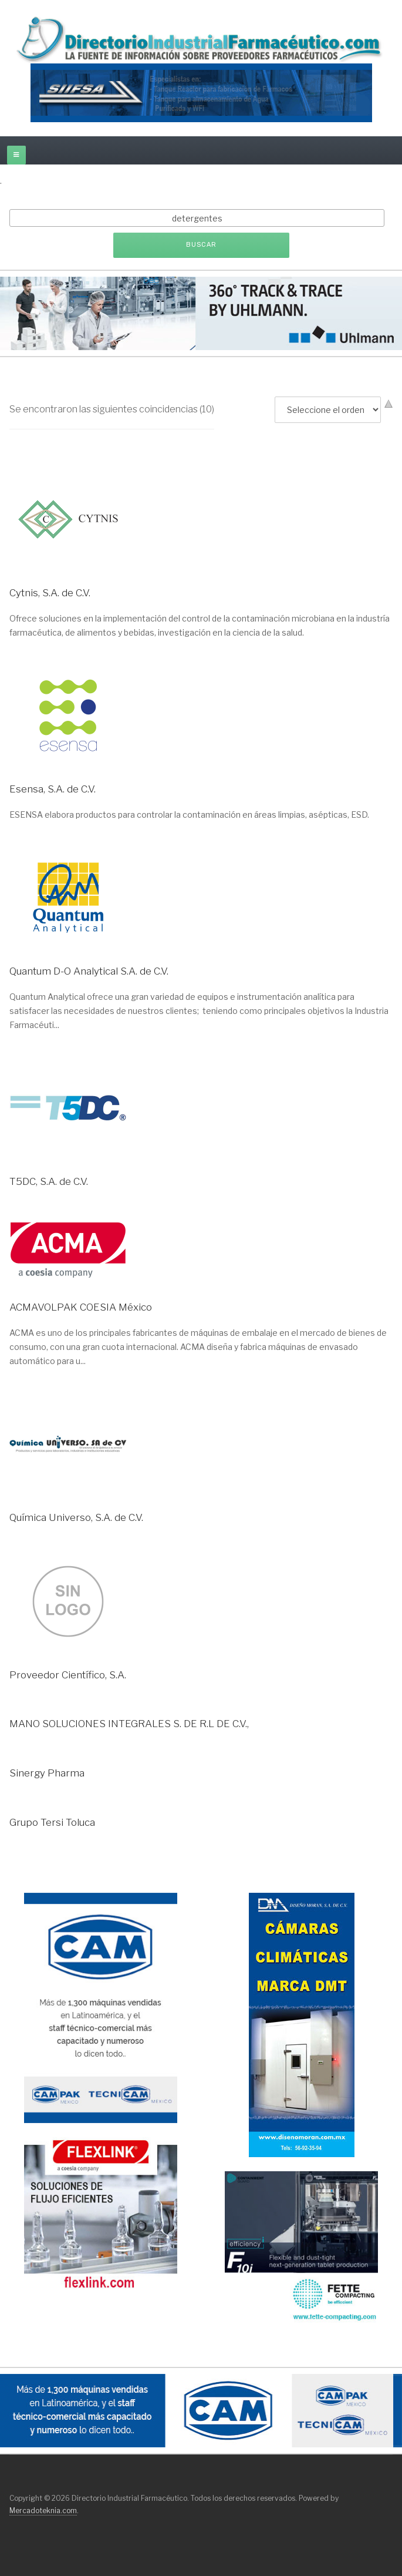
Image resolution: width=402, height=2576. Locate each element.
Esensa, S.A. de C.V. (52, 789)
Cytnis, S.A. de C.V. (49, 593)
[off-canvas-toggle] (16, 155)
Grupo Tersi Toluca (52, 1822)
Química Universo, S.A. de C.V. (76, 1517)
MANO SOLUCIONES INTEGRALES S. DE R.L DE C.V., (129, 1723)
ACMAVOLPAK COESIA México (80, 1307)
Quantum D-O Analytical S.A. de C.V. (88, 971)
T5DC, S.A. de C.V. (48, 1181)
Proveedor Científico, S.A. (67, 1675)
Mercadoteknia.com (43, 2510)
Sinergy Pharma (47, 1773)
